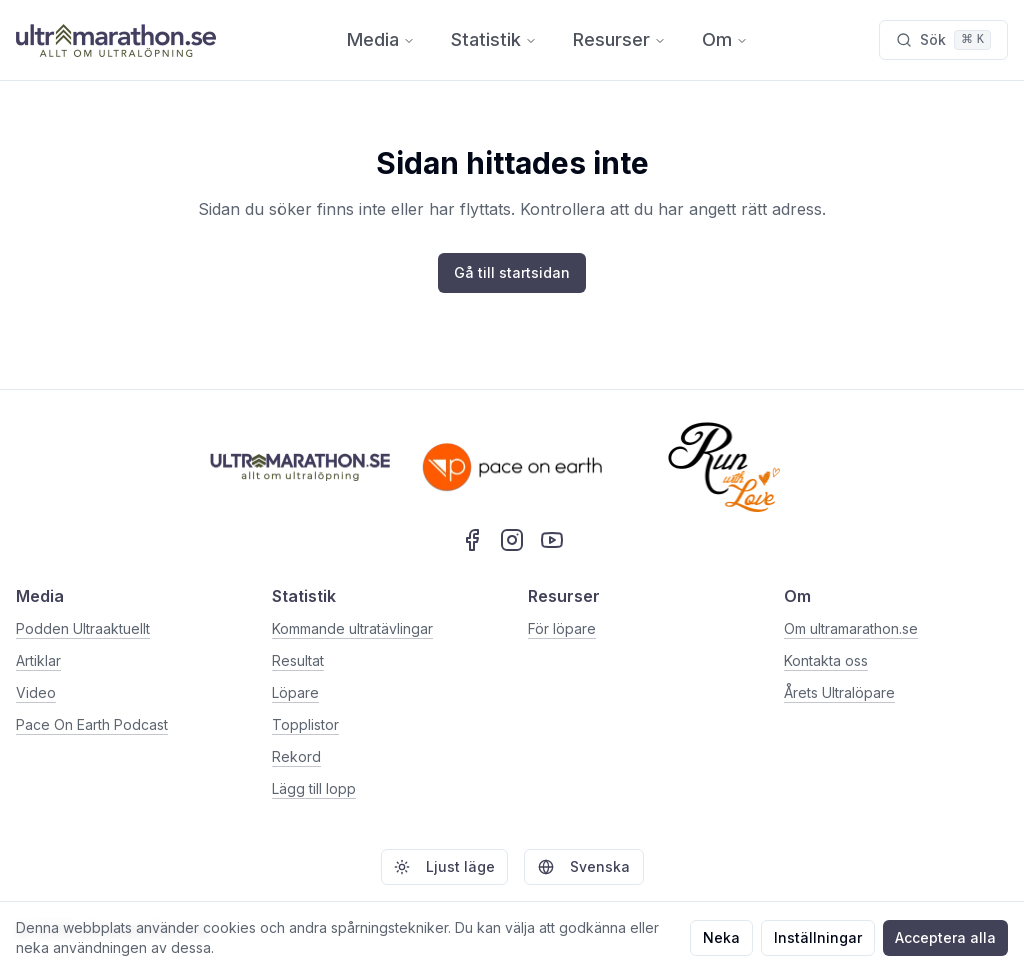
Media (381, 39)
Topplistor (305, 724)
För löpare (562, 628)
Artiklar (38, 660)
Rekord (296, 756)
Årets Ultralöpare (839, 692)
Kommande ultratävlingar (352, 628)
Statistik (494, 39)
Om (725, 39)
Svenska (584, 866)
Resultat (298, 660)
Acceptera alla (945, 937)
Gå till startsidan (512, 272)
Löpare (295, 692)
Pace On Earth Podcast (92, 724)
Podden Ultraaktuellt (83, 628)
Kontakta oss (826, 660)
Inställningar (818, 937)
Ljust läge (444, 866)
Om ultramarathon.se (851, 628)
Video (36, 692)
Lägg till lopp (314, 788)
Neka (721, 937)
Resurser (619, 39)
